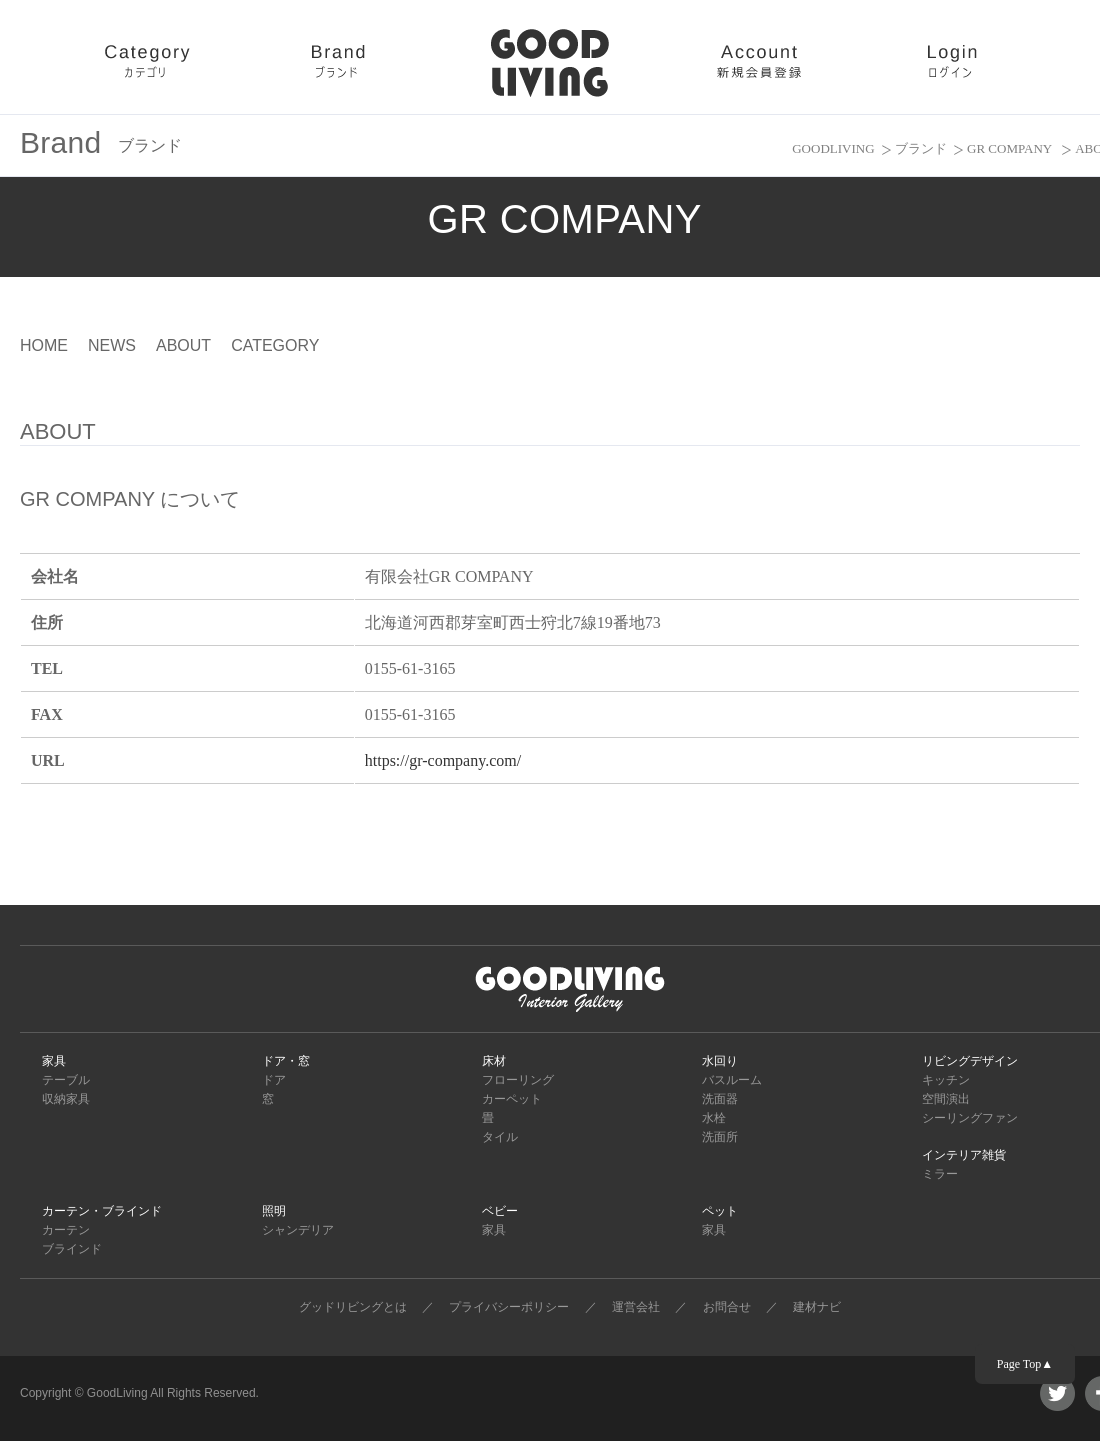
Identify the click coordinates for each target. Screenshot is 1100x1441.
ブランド (921, 148)
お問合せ (727, 1307)
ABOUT (183, 345)
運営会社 (636, 1307)
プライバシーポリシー (509, 1307)
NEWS (112, 345)
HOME (44, 345)
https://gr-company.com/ (443, 760)
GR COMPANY (1011, 148)
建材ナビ (817, 1307)
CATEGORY (275, 345)
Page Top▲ (1025, 1364)
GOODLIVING (833, 148)
